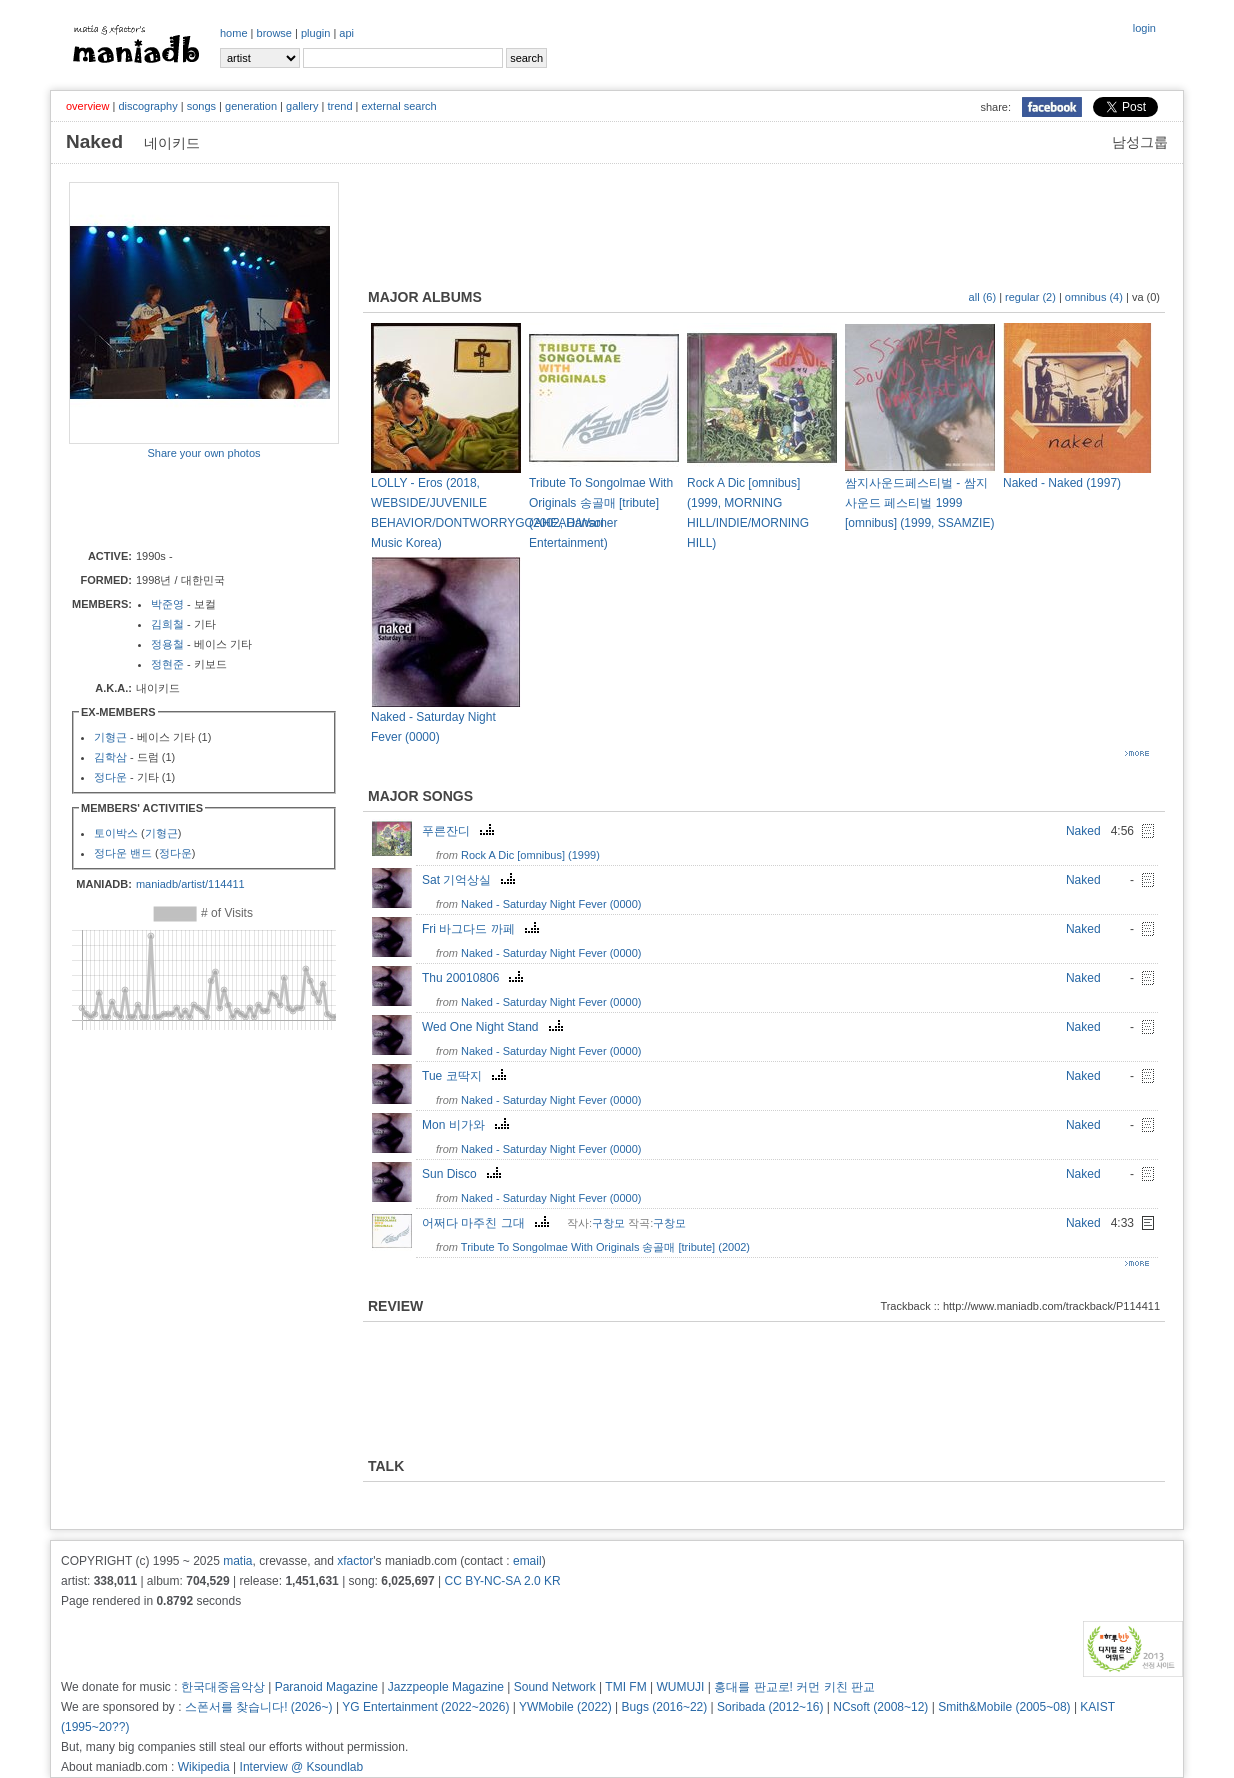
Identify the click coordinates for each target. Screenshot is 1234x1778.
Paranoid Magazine (326, 1687)
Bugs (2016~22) (665, 1707)
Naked (1083, 831)
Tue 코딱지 (466, 1076)
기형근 (110, 737)
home (234, 33)
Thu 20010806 (475, 978)
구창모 (608, 1223)
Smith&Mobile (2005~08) (1004, 1707)
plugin (315, 33)
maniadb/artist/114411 (190, 884)
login (1144, 28)
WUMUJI (680, 1687)
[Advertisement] (186, 503)
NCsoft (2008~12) (880, 1707)
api (346, 33)
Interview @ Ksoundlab (302, 1767)
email (527, 1561)
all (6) (983, 297)
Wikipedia (204, 1767)
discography (147, 106)
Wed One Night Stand (495, 1027)
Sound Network (555, 1687)
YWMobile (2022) (565, 1707)
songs (201, 106)
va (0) (1146, 297)
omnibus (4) (1094, 297)
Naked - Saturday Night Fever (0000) (551, 904)
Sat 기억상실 (471, 880)
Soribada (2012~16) (770, 1707)
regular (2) (1030, 297)
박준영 (167, 604)
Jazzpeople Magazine (446, 1687)
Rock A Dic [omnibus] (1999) (530, 855)
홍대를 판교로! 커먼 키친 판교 (794, 1687)
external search (398, 106)
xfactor (355, 1561)
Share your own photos (203, 453)
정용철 (167, 644)
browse (274, 33)
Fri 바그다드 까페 (483, 929)
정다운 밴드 (123, 853)
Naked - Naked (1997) (1062, 483)
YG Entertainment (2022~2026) (425, 1707)
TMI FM (625, 1687)
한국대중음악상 (223, 1687)
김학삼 (110, 757)
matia (237, 1561)
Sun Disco (464, 1174)
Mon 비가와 (468, 1125)
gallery (302, 106)
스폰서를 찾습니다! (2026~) (259, 1707)
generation (251, 106)
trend (339, 106)
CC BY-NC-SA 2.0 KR (502, 1581)
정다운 (110, 777)
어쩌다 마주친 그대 (488, 1223)
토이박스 (116, 833)
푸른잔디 (460, 831)
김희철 (167, 624)
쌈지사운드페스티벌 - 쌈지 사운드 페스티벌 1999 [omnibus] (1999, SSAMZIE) (919, 503)
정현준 (167, 664)
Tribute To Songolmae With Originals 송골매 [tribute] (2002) (605, 1247)
